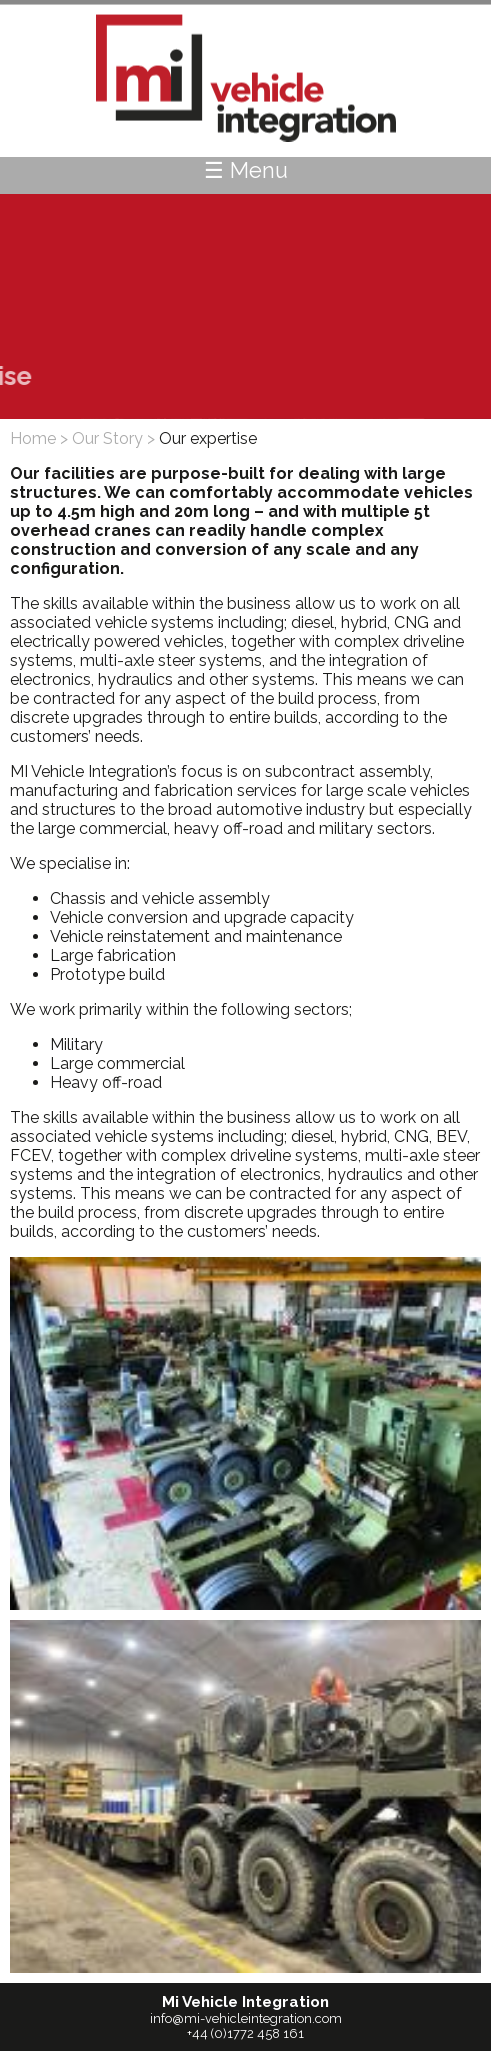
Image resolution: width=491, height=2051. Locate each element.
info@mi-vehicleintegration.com (246, 2018)
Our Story (107, 438)
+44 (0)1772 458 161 (245, 2033)
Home (33, 438)
